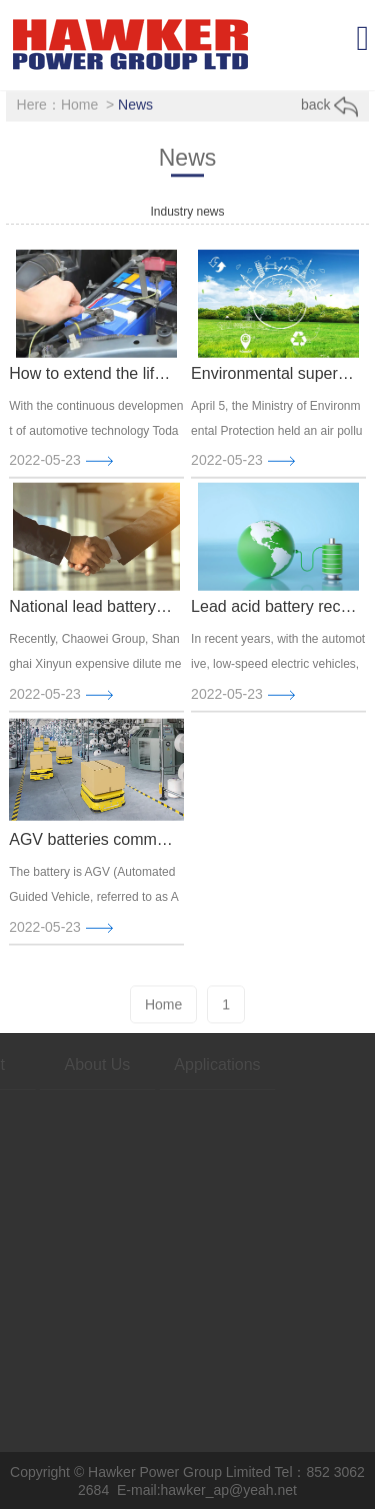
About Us (79, 1064)
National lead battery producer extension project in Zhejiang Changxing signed (92, 612)
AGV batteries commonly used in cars (92, 845)
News (135, 105)
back (329, 106)
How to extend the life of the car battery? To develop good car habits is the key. (92, 379)
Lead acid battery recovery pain (274, 612)
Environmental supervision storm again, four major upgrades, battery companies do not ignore (274, 379)
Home (79, 105)
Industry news (187, 212)
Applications (198, 1064)
